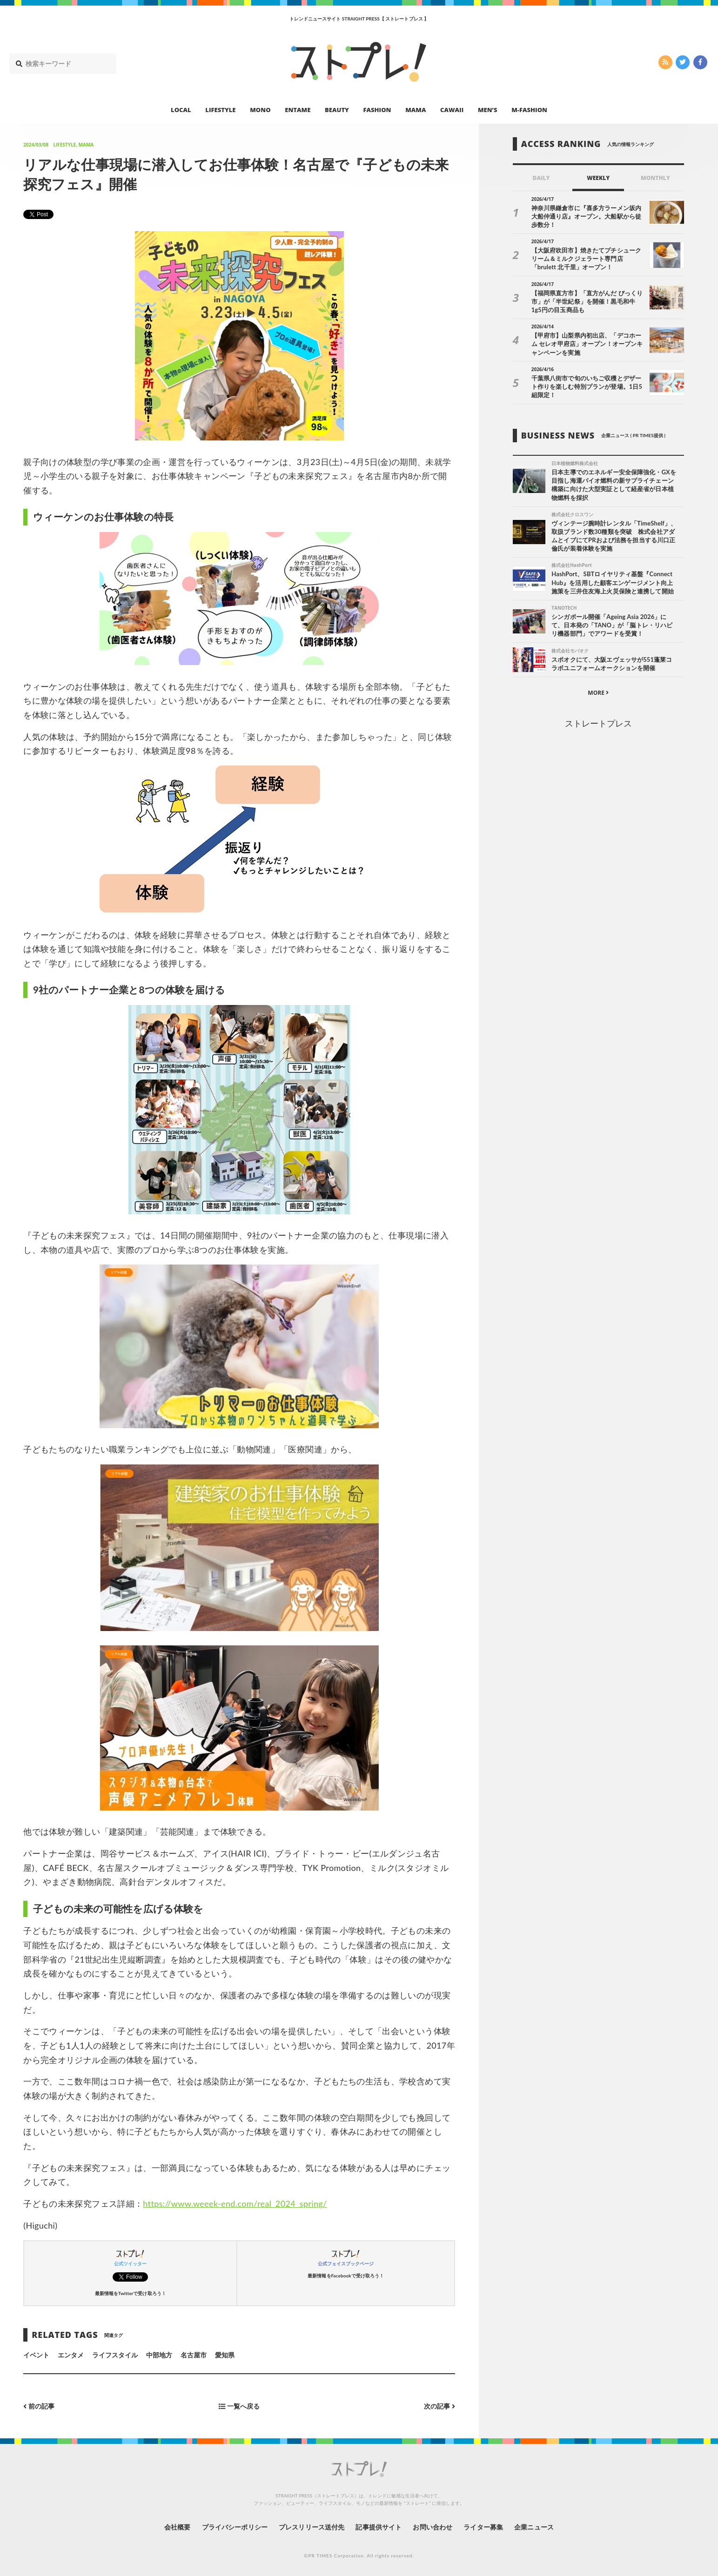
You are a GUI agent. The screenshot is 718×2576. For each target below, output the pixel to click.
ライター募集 (483, 2527)
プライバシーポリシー (235, 2527)
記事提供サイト (378, 2527)
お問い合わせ (432, 2527)
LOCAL (181, 110)
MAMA (415, 110)
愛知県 (225, 2355)
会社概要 (177, 2527)
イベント (36, 2355)
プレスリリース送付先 (311, 2527)
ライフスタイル (115, 2355)
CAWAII (451, 110)
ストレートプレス (598, 723)
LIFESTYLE (220, 110)
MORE (598, 693)
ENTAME (297, 110)
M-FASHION (529, 110)
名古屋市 (194, 2355)
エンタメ (71, 2355)
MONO (260, 110)
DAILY (541, 178)
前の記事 (38, 2406)
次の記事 (439, 2406)
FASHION (377, 110)
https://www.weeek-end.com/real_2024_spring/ (235, 2203)
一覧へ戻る (239, 2406)
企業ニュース (533, 2527)
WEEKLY (598, 178)
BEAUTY (337, 110)
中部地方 (159, 2355)
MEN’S (487, 110)
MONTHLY (655, 178)
